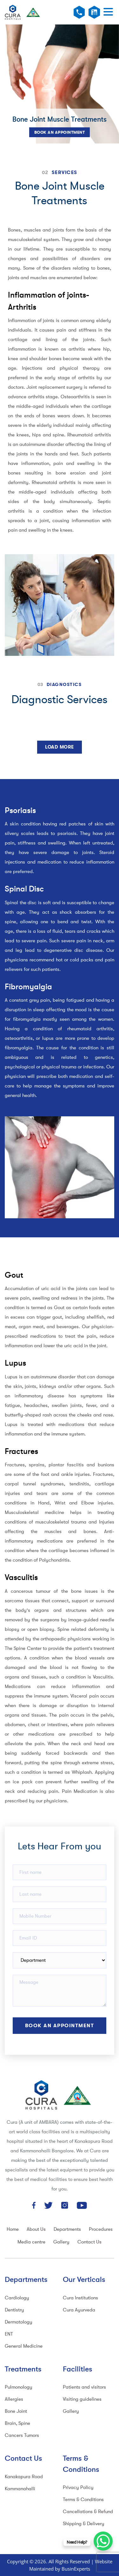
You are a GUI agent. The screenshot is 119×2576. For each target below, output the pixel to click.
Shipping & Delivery (83, 2523)
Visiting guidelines (82, 2399)
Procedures (101, 2229)
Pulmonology (18, 2387)
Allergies (14, 2399)
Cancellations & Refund (88, 2511)
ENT (9, 2334)
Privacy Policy (78, 2487)
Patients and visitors (84, 2387)
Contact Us (89, 2242)
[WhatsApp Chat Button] (103, 2541)
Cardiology (17, 2298)
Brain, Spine (17, 2423)
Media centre (31, 2242)
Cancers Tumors (22, 2435)
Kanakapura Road (24, 2476)
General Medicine (24, 2346)
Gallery (61, 2242)
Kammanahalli (20, 2489)
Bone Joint (16, 2411)
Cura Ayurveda (79, 2310)
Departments (67, 2229)
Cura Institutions (80, 2298)
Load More (59, 747)
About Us (36, 2229)
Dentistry (14, 2310)
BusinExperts (76, 2569)
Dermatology (18, 2322)
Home (13, 2229)
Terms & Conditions (83, 2499)
